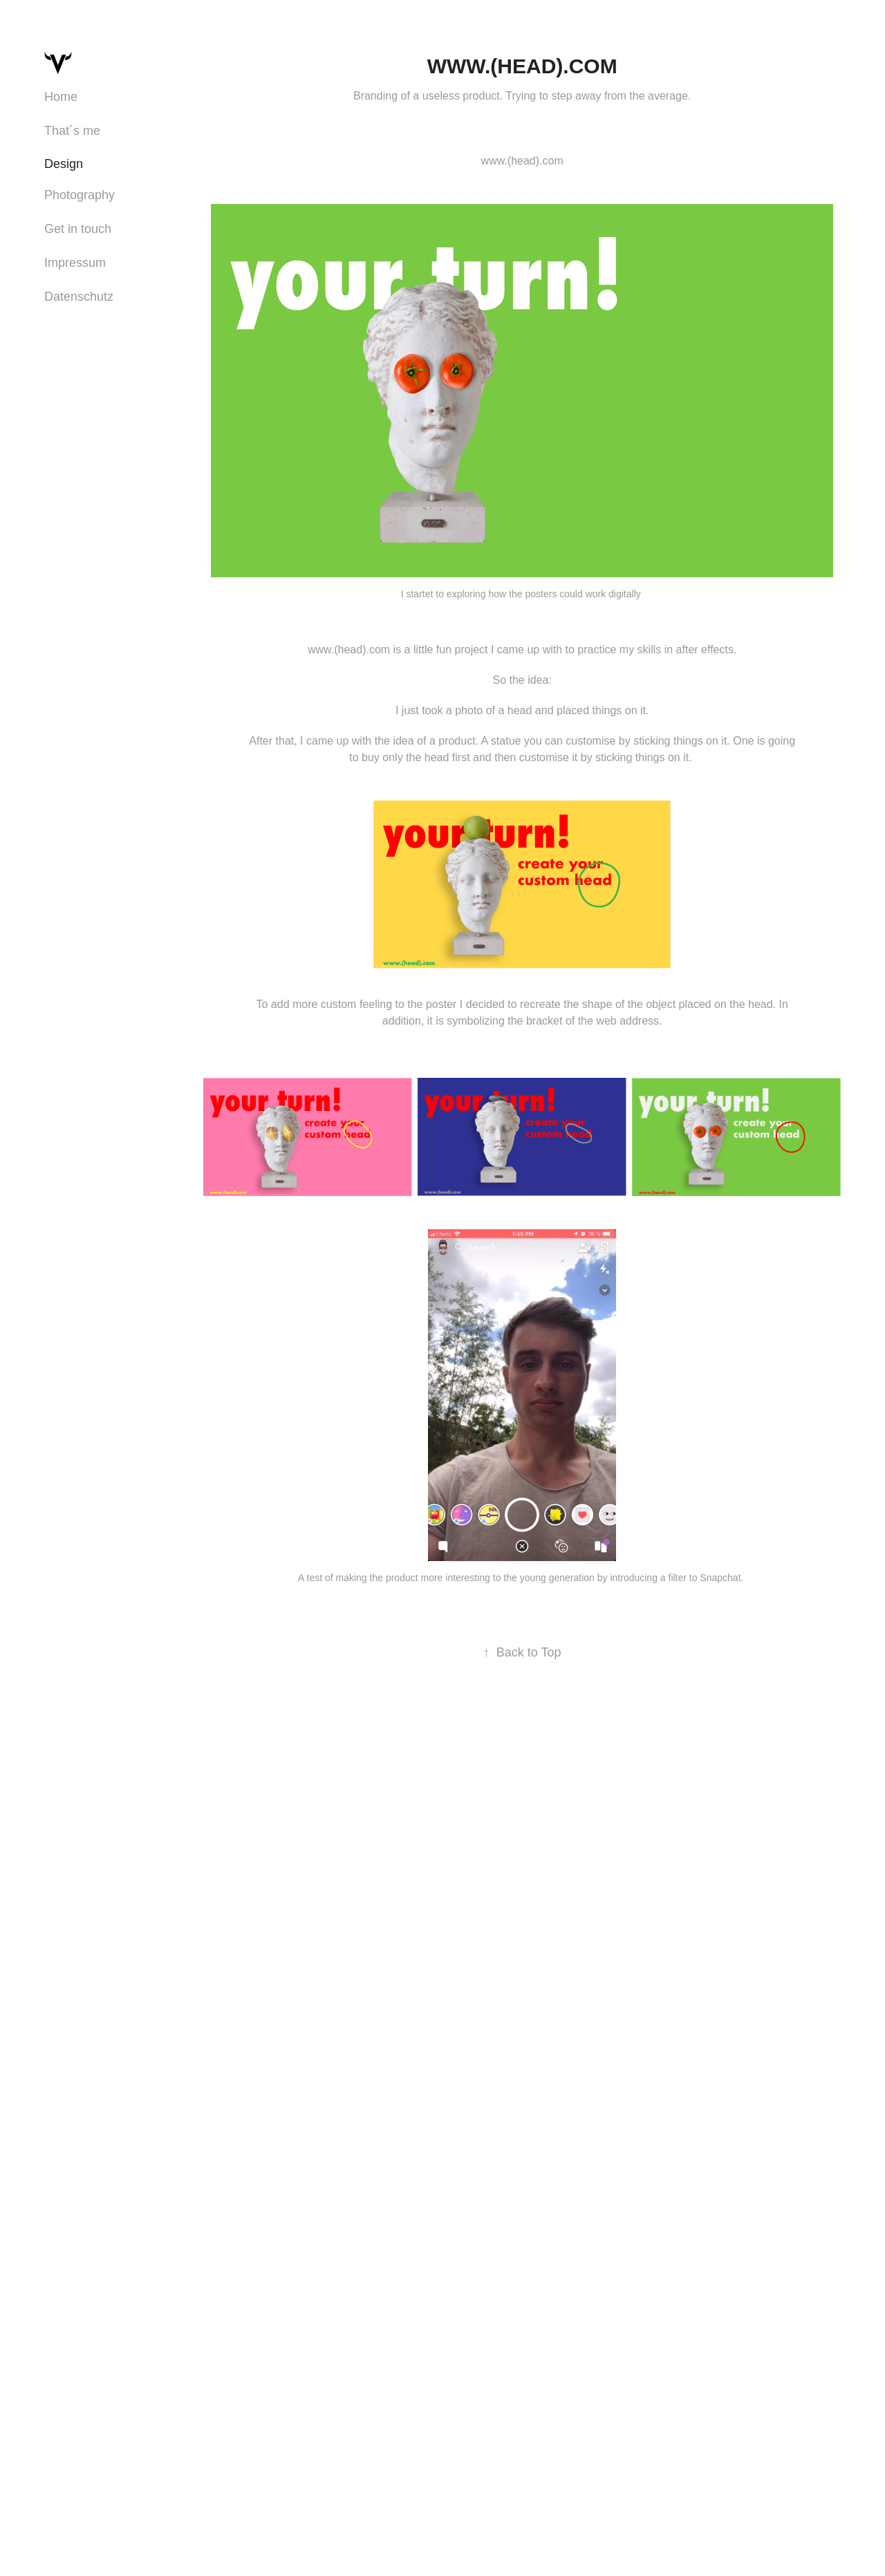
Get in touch (77, 229)
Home (60, 97)
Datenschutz (78, 297)
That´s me (72, 131)
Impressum (75, 263)
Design (63, 164)
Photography (79, 195)
